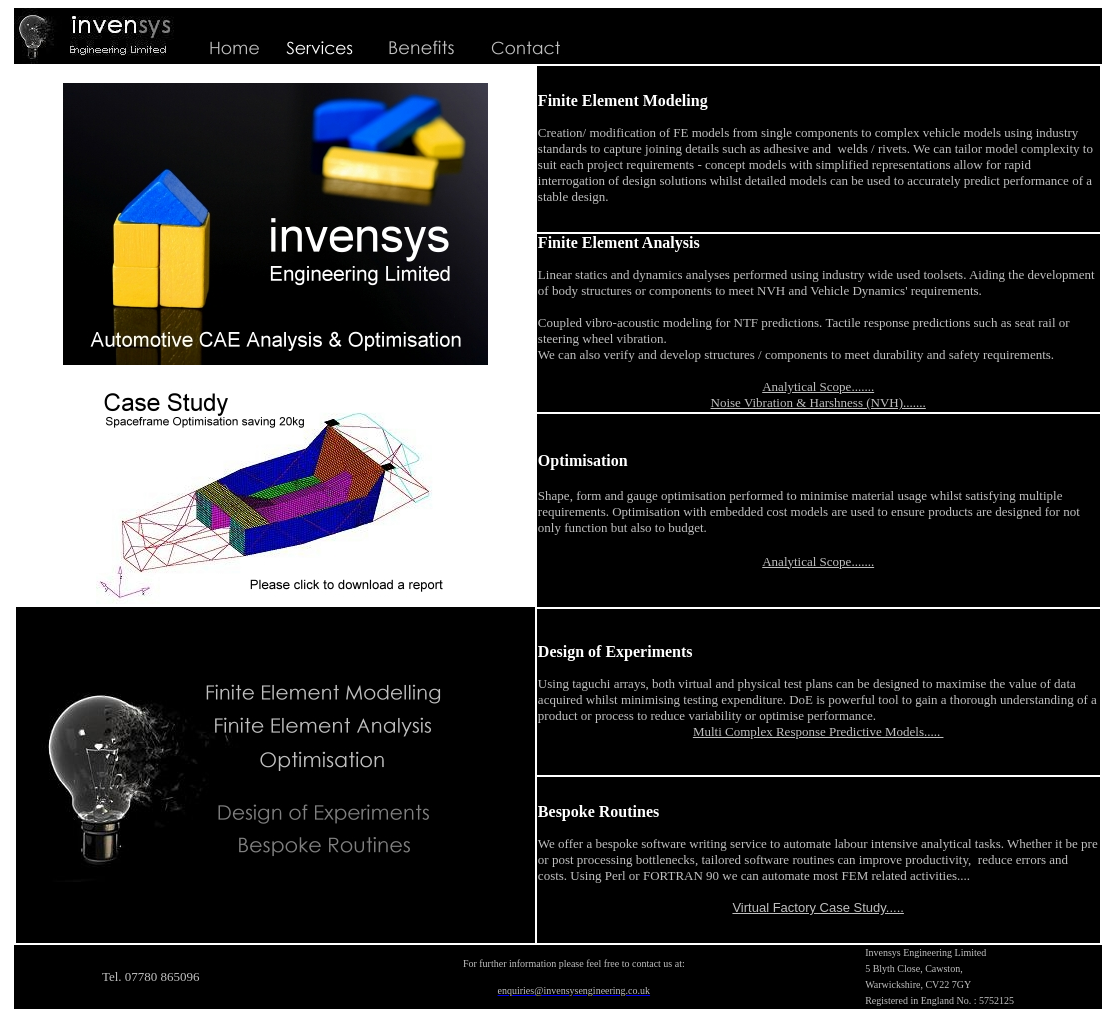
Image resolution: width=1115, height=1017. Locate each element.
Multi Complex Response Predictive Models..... (818, 731)
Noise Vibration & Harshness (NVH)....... (818, 402)
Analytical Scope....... (818, 386)
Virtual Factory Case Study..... (817, 907)
